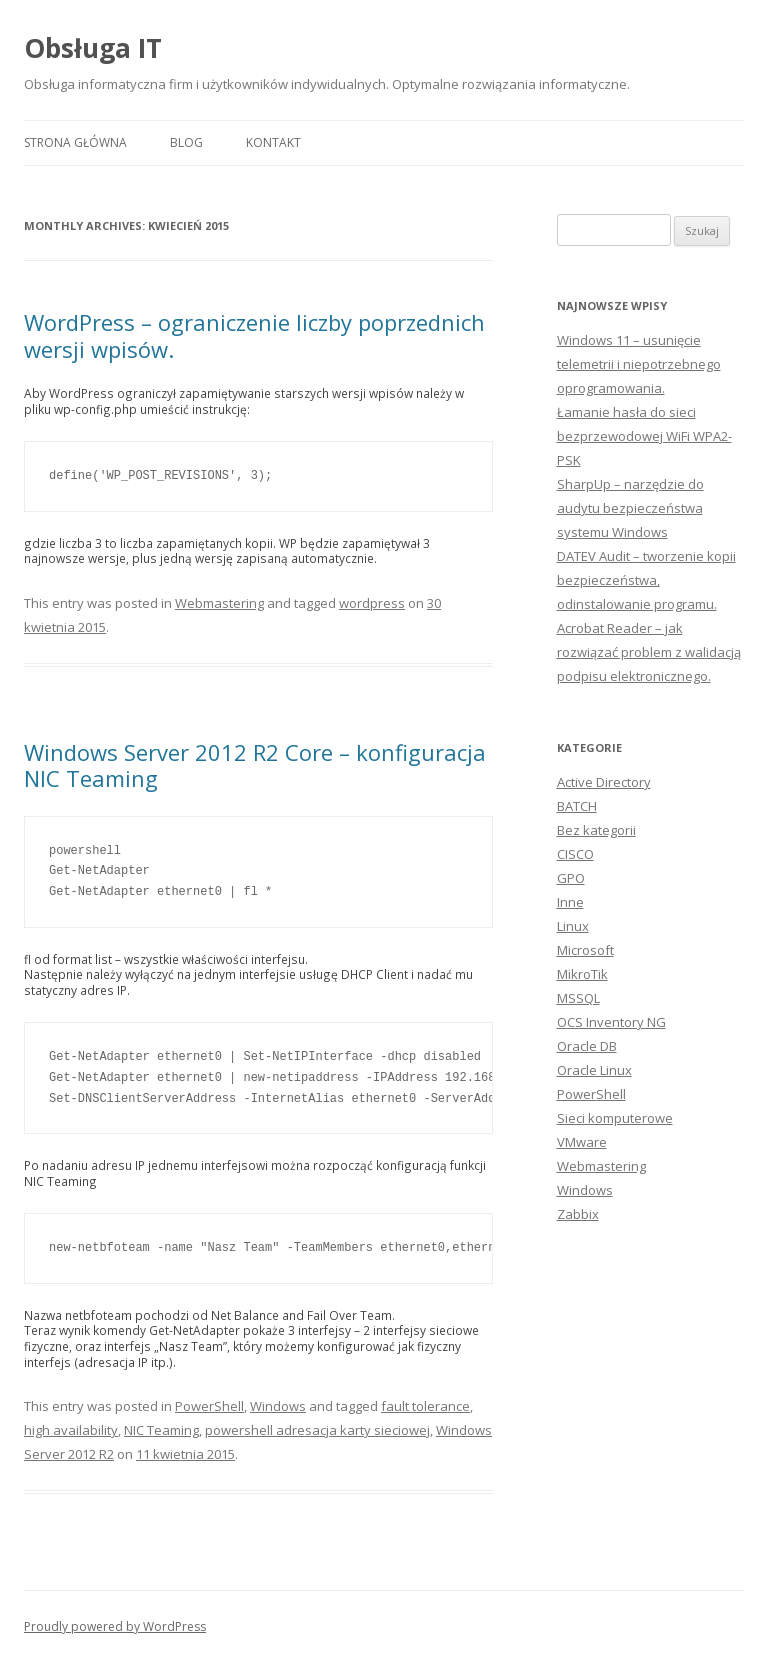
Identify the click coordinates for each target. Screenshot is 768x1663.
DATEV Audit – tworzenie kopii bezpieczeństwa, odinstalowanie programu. (646, 580)
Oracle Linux (594, 1070)
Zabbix (578, 1214)
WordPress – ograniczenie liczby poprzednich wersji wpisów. (254, 335)
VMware (582, 1142)
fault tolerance (425, 1406)
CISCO (575, 854)
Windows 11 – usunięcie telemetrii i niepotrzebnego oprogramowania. (639, 364)
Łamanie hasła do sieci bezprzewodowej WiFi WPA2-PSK (644, 436)
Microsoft (585, 950)
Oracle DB (587, 1046)
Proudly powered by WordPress (115, 1626)
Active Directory (604, 782)
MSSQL (578, 998)
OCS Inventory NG (611, 1022)
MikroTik (582, 974)
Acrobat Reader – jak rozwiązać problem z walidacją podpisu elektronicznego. (649, 652)
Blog (186, 142)
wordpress (372, 603)
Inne (570, 902)
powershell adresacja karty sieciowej (317, 1430)
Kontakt (273, 142)
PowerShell (209, 1406)
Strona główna (75, 142)
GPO (571, 878)
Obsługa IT (93, 48)
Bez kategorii (596, 830)
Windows (278, 1406)
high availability (71, 1430)
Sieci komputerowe (615, 1118)
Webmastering (219, 603)
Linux (573, 926)
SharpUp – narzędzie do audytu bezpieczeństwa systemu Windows (630, 508)
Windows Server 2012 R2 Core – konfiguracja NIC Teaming (255, 765)
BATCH (577, 806)
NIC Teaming (161, 1430)
